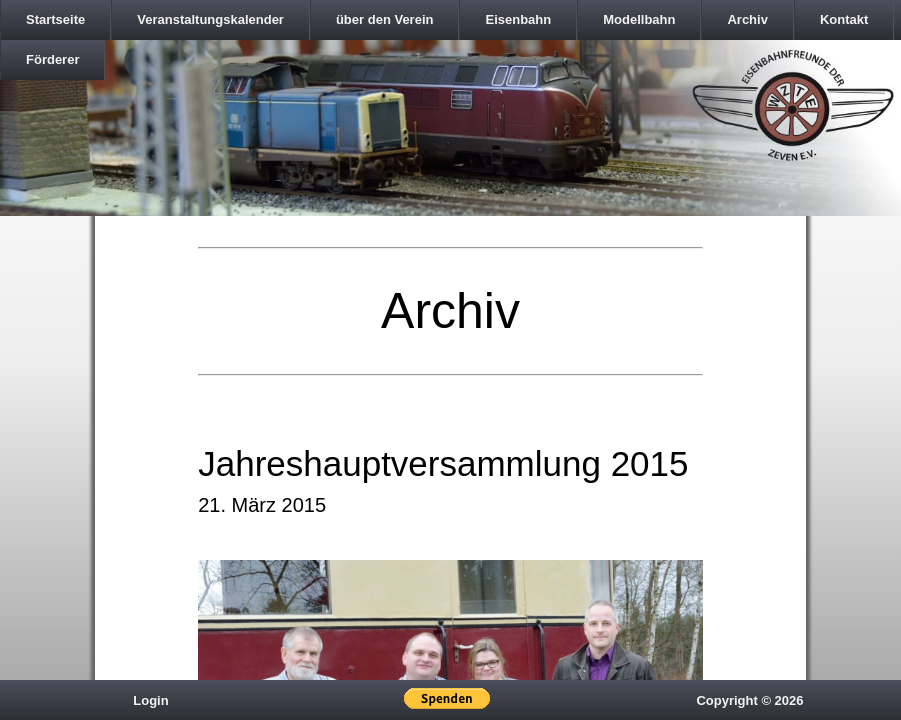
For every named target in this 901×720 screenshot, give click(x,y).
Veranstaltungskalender (210, 19)
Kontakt (844, 19)
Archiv (747, 19)
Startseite (55, 19)
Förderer (52, 59)
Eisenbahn (518, 19)
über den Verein (385, 19)
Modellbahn (639, 19)
